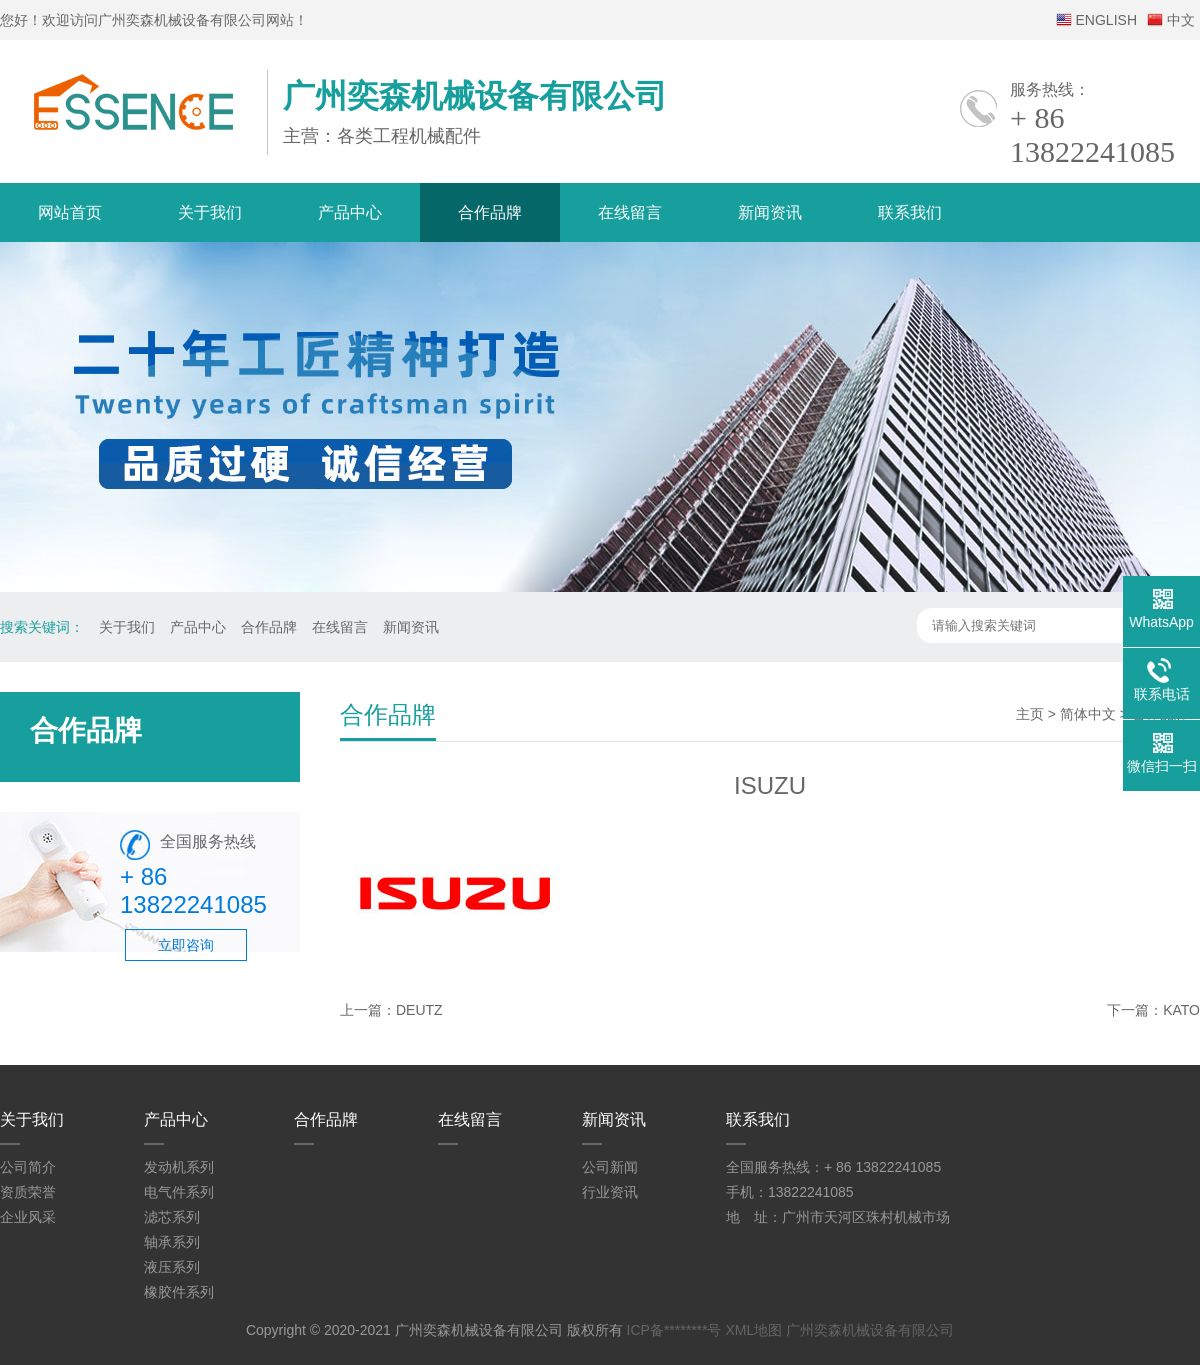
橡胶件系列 (179, 1292)
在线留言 (630, 212)
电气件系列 (179, 1192)
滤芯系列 (172, 1217)
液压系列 (172, 1267)
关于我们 (210, 212)
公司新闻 (610, 1167)
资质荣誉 (28, 1192)
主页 (1030, 714)
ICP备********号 (674, 1330)
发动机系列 (179, 1167)
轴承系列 (172, 1242)
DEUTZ (419, 1010)
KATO (1181, 1010)
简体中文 (1088, 714)
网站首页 (70, 212)
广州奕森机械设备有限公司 (870, 1330)
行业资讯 (610, 1192)
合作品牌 (490, 212)
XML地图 (753, 1330)
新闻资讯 (770, 212)
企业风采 (28, 1217)
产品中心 (350, 212)
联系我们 (910, 212)
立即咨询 (186, 945)
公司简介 (28, 1167)
